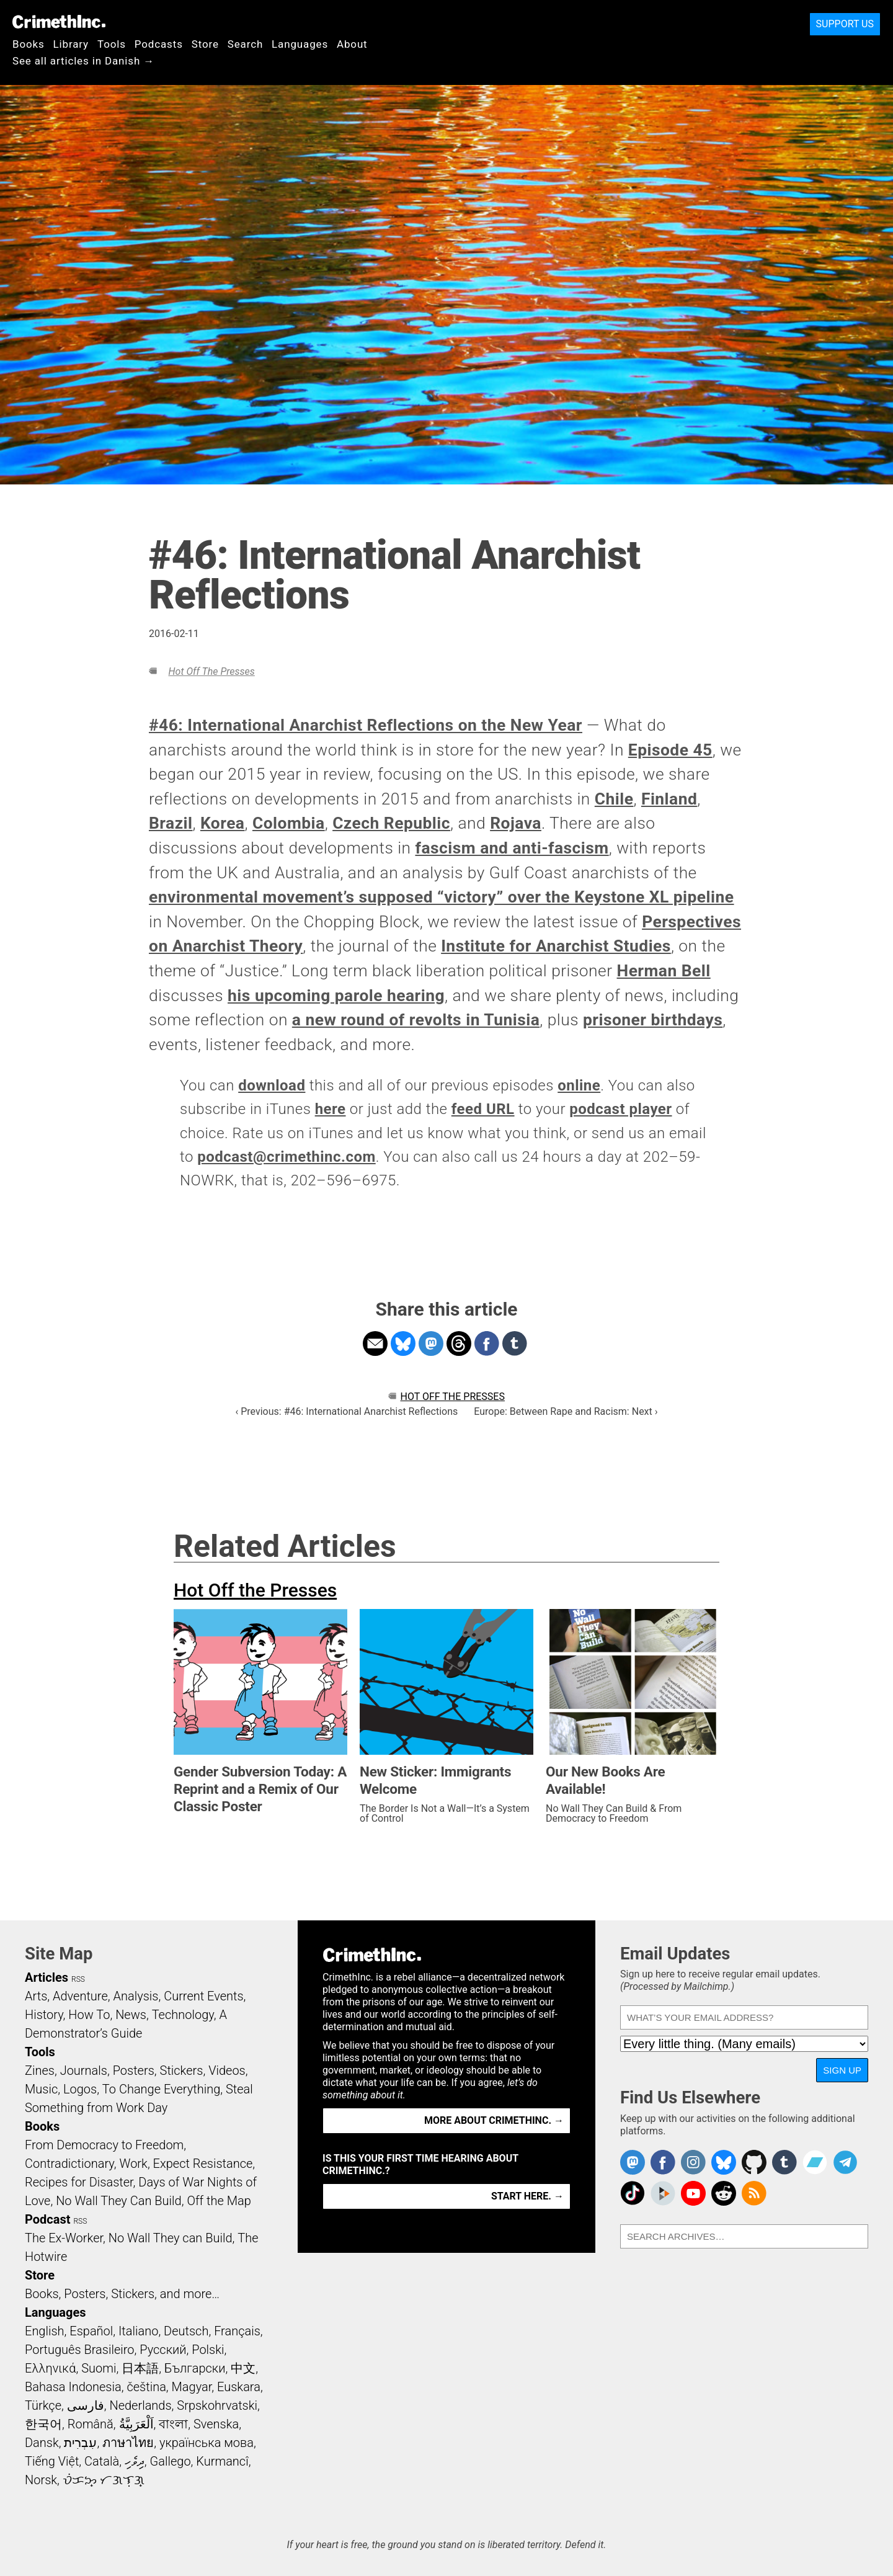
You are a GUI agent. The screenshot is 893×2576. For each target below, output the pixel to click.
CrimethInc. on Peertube (663, 2193)
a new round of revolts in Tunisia (416, 1019)
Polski (208, 2349)
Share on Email (375, 1343)
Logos (80, 2089)
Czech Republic (391, 823)
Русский (163, 2349)
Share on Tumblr (514, 1343)
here (330, 1109)
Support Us (845, 24)
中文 (243, 2368)
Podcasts (159, 44)
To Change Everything (161, 2089)
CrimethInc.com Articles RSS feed (754, 2193)
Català (101, 2461)
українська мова (206, 2442)
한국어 (43, 2424)
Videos (227, 2070)
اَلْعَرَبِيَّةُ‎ (136, 2424)
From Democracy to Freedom (104, 2144)
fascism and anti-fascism (512, 848)
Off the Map (219, 2200)
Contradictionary (69, 2163)
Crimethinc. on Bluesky (723, 2162)
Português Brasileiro (79, 2349)
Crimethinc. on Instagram (693, 2162)
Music (41, 2089)
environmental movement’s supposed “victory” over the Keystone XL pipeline (441, 897)
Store (205, 44)
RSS (78, 1979)
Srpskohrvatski (217, 2405)
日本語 (140, 2368)
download (271, 1085)
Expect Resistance (203, 2163)
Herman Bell (664, 970)
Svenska (216, 2424)
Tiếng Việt (52, 2461)
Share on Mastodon (431, 1343)
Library (71, 44)
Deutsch (186, 2331)
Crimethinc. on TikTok (632, 2193)
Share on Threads (458, 1343)
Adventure (80, 1996)
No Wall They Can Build (119, 2200)
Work (134, 2163)
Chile (614, 799)
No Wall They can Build (171, 2238)
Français (237, 2331)
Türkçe (43, 2405)
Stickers (181, 2070)
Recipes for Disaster (79, 2182)
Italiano (138, 2331)
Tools (111, 44)
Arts (36, 1996)
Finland (669, 799)
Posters (133, 2070)
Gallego (170, 2461)
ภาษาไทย (128, 2442)
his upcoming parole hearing (336, 995)
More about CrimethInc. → (494, 2120)
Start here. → (527, 2196)
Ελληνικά (50, 2368)
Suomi (98, 2368)
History (44, 2014)
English (44, 2331)
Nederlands (140, 2405)
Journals (83, 2070)
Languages (300, 44)
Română (90, 2424)
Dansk (42, 2442)
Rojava (515, 823)
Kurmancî (222, 2461)
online (579, 1085)
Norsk (41, 2479)
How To (89, 2014)
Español (91, 2331)
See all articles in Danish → (83, 61)
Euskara (238, 2386)
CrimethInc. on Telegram (845, 2162)
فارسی (85, 2405)
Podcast (47, 2219)
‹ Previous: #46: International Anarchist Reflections (346, 1411)
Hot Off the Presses (211, 671)
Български (195, 2368)
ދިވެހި (134, 2461)
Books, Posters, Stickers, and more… (122, 2293)
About (352, 44)
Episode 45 (670, 750)
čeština (146, 2386)
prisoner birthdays (652, 1019)
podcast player (620, 1109)
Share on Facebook (486, 1343)
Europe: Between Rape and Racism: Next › (565, 1411)
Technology (183, 2014)
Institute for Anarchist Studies (556, 946)
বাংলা (173, 2424)
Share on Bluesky (403, 1343)
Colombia (288, 823)
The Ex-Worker (64, 2238)
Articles (46, 1977)
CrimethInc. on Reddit (723, 2193)
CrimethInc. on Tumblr (784, 2162)
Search (245, 44)
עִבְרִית (80, 2442)
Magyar (192, 2386)
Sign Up (842, 2070)
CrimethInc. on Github (754, 2162)
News (130, 2014)
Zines (40, 2070)
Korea (222, 823)
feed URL (483, 1109)
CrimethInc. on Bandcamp (814, 2162)
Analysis (135, 1996)
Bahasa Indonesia (73, 2386)
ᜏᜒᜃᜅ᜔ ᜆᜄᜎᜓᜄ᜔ (103, 2479)
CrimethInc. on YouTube (693, 2193)
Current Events (203, 1996)
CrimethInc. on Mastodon (632, 2162)
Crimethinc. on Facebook (663, 2162)
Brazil (170, 823)
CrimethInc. (58, 21)
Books (28, 44)
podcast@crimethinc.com (286, 1156)
